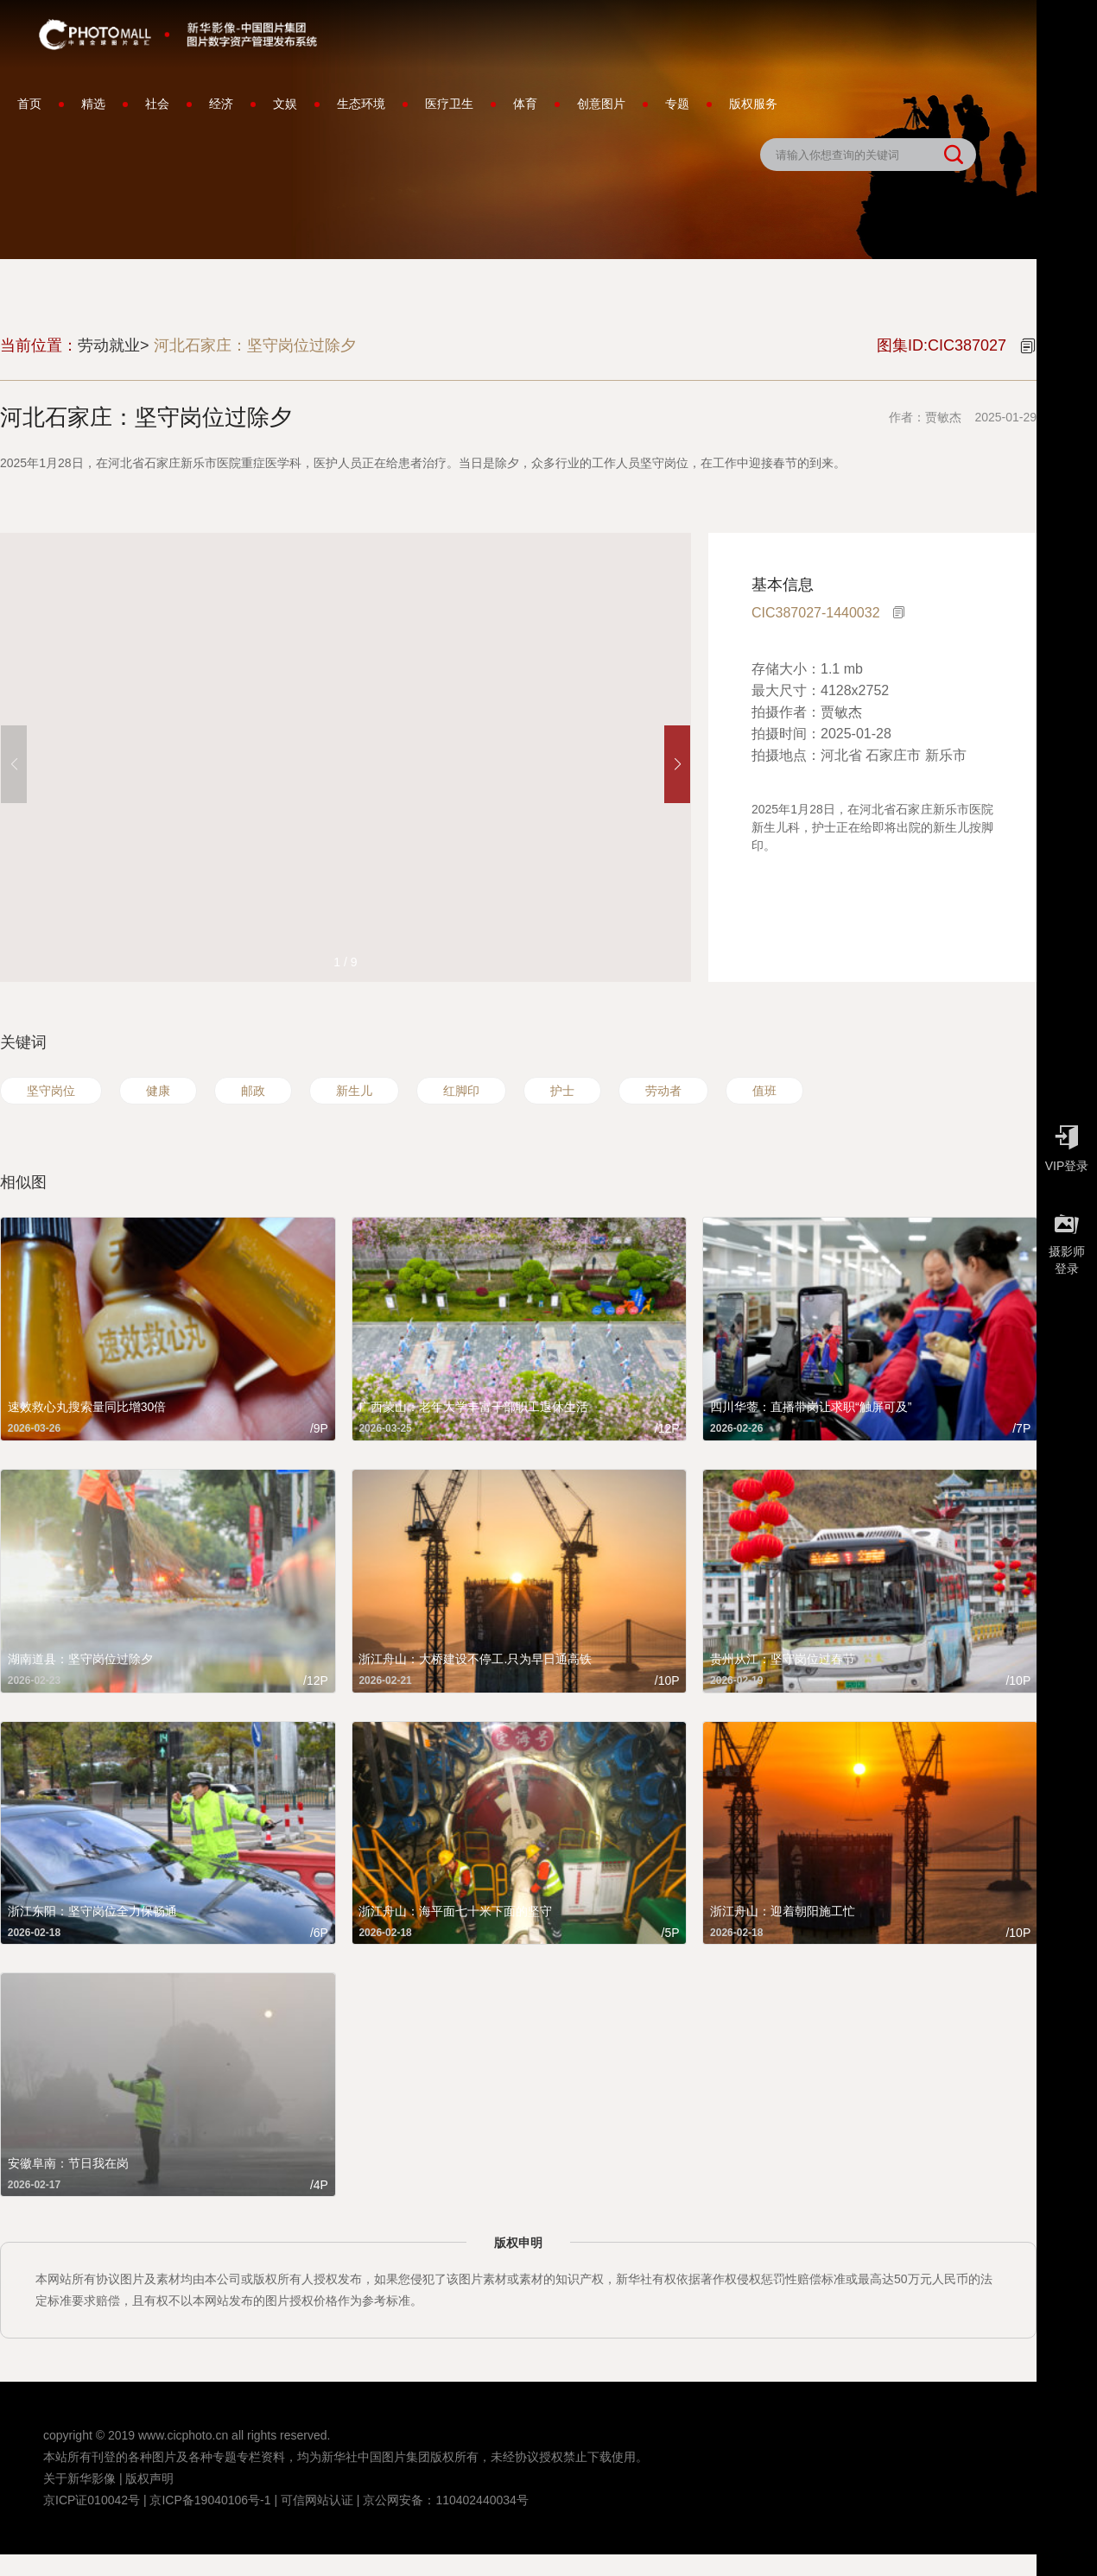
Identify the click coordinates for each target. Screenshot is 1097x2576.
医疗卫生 (449, 104)
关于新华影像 (79, 2478)
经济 (221, 104)
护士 (562, 1091)
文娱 (285, 104)
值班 (764, 1091)
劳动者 (663, 1091)
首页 (29, 104)
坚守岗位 (51, 1091)
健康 (158, 1091)
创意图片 (601, 104)
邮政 (253, 1091)
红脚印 (461, 1091)
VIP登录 (1067, 1144)
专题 (677, 104)
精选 (93, 104)
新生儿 (354, 1091)
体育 (525, 104)
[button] (677, 764)
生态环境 (361, 104)
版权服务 (753, 104)
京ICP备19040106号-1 (209, 2500)
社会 (157, 104)
